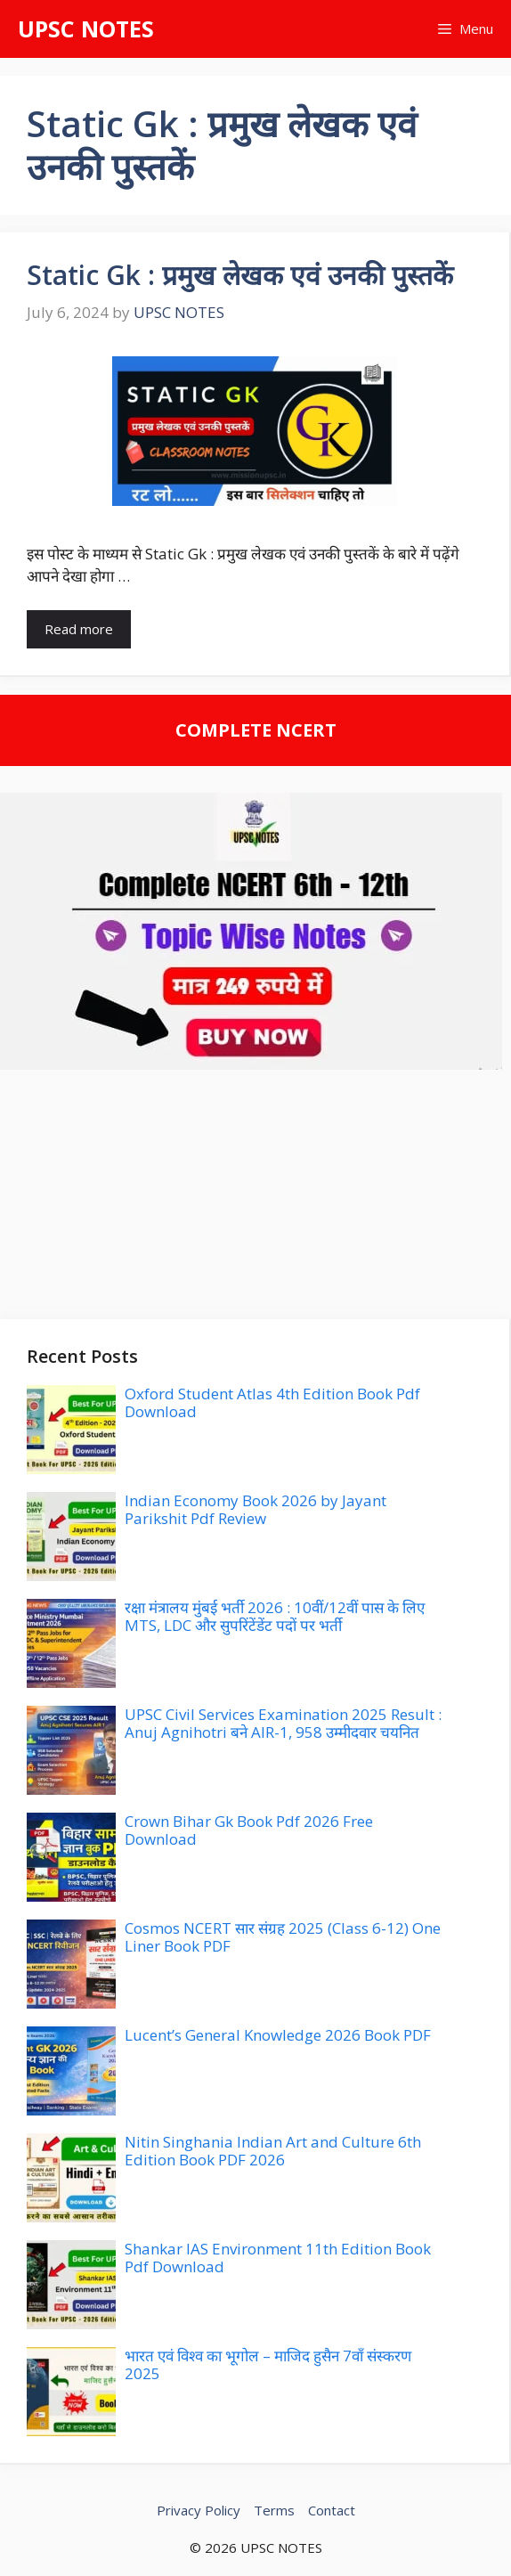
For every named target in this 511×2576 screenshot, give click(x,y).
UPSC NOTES (86, 28)
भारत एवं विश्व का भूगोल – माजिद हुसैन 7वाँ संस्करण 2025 (268, 2364)
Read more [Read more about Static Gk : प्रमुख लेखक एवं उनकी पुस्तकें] (79, 629)
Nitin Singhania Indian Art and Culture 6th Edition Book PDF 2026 (273, 2151)
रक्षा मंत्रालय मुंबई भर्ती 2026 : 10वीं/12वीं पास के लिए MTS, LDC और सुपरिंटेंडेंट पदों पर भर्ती (275, 1616)
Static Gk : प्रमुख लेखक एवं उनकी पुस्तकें (240, 275)
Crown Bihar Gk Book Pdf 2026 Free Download (249, 1830)
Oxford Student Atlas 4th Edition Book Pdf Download (272, 1402)
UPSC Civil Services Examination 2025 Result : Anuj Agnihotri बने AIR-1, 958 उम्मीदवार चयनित (283, 1723)
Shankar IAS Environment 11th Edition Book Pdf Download (278, 2257)
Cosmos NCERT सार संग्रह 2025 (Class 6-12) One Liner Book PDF (283, 1937)
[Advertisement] (255, 1194)
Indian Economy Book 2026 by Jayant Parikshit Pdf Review (255, 1509)
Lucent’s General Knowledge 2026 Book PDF (278, 2035)
